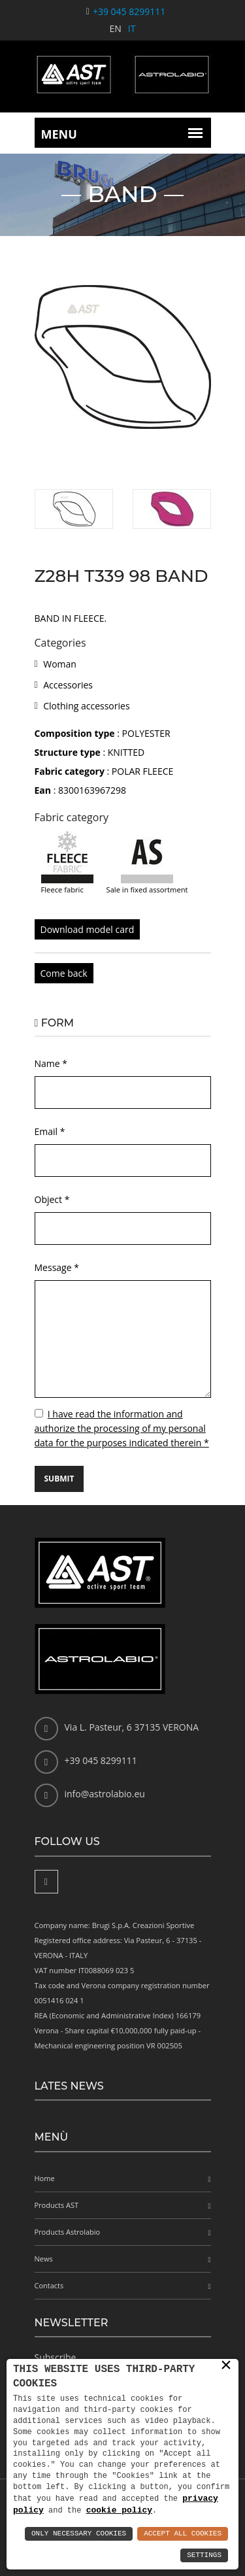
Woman (59, 664)
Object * (52, 1199)
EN (116, 28)
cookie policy (119, 2510)
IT (132, 28)
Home (45, 2178)
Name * (51, 1063)
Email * (50, 1131)
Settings (204, 2555)
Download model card (88, 929)
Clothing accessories (86, 706)
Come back (64, 973)
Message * (57, 1267)
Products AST (57, 2205)
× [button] (226, 2365)
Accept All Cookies (182, 2534)
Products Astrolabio (68, 2232)
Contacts (49, 2285)
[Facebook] (46, 1881)
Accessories (68, 685)
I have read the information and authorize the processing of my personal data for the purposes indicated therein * (122, 1428)
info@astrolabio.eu (105, 1794)
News (44, 2258)
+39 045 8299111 (129, 11)
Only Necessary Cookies (78, 2534)
